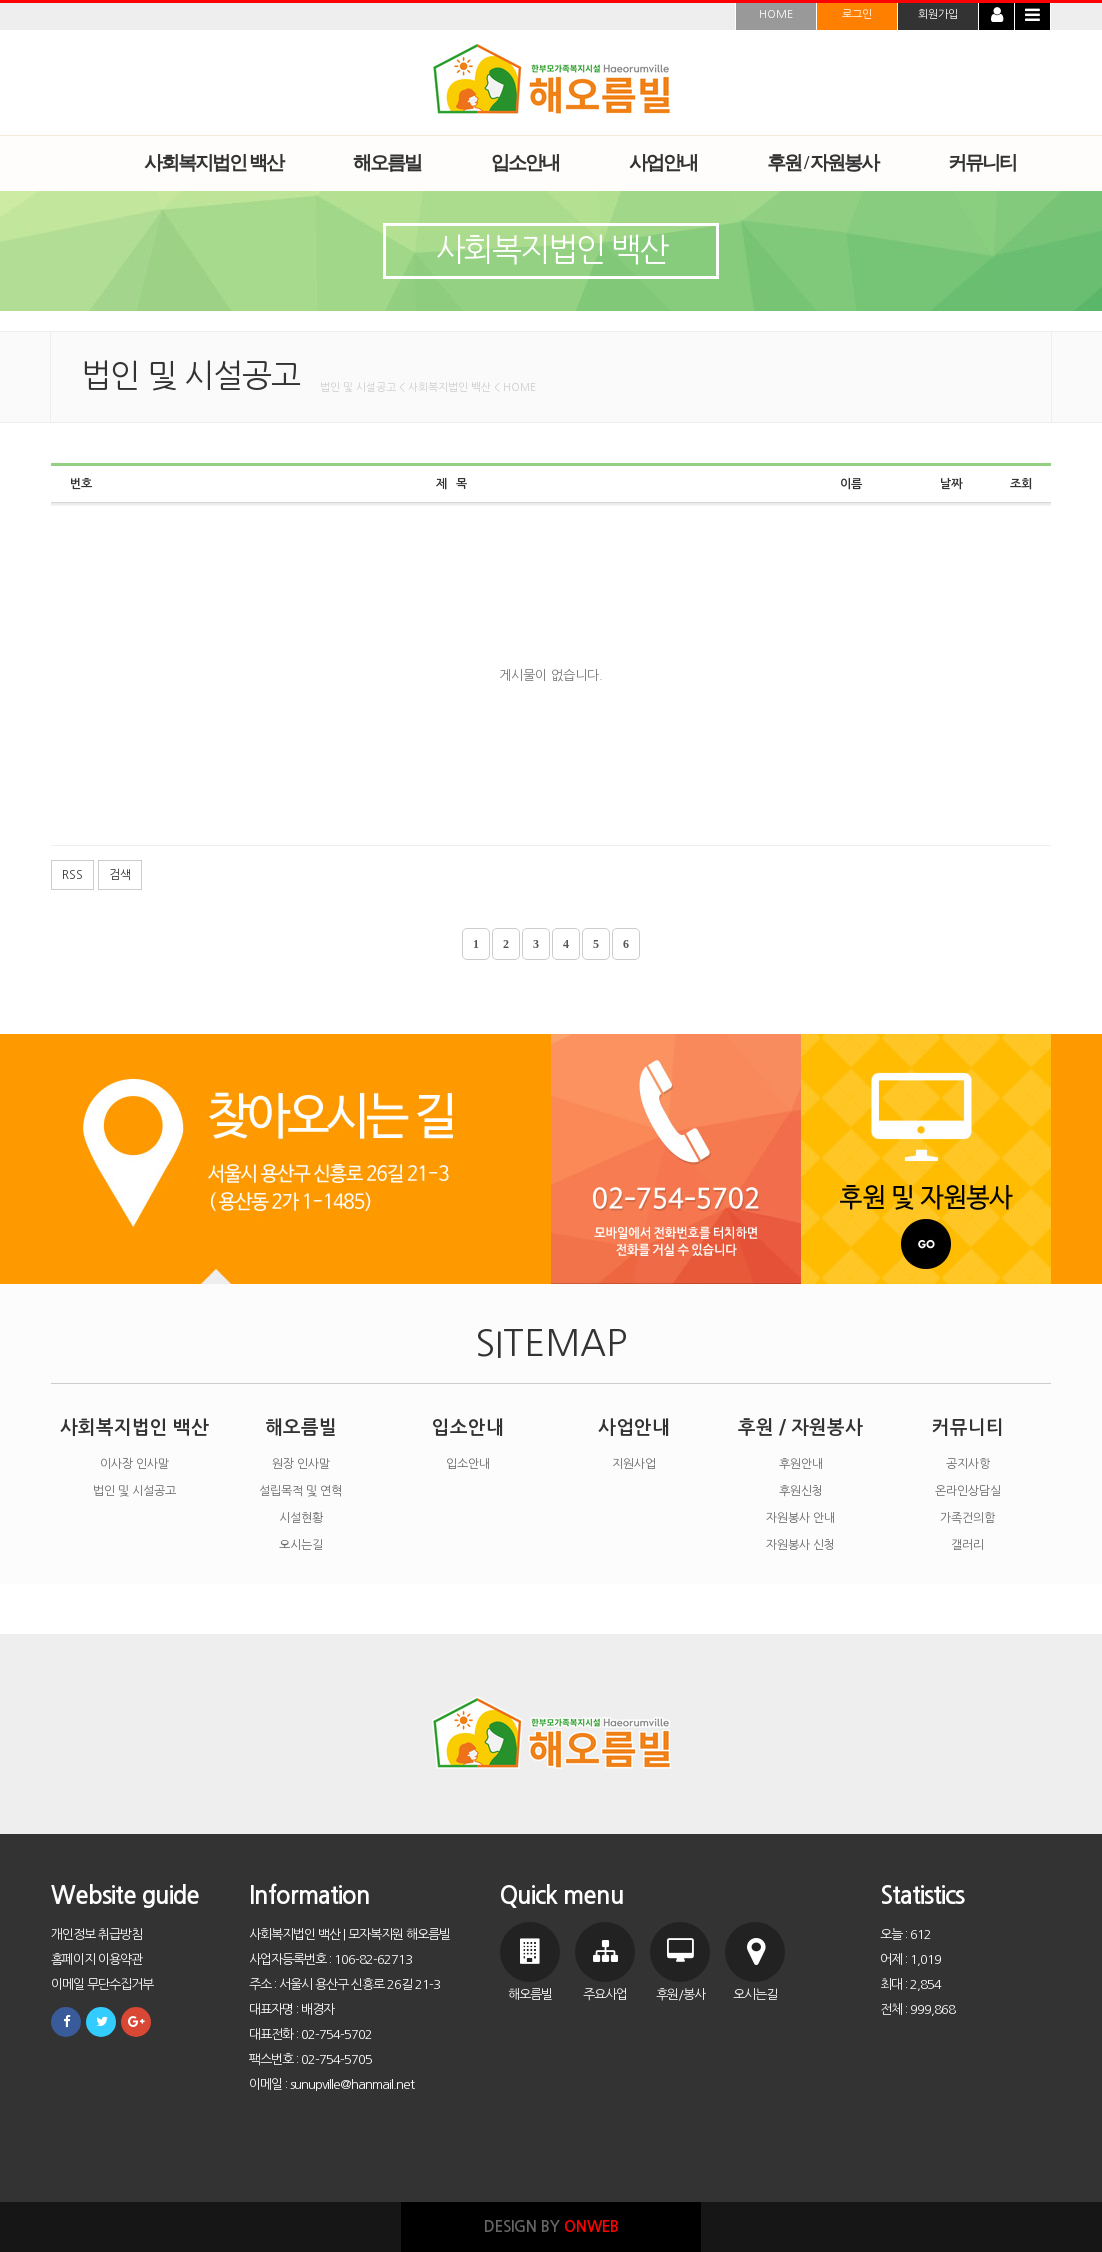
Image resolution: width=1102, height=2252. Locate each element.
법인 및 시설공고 (134, 1491)
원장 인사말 (301, 1464)
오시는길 (301, 1545)
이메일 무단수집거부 (102, 1984)
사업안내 (634, 1427)
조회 (1021, 484)
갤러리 (967, 1545)
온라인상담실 (968, 1491)
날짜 (951, 484)
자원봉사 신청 (800, 1545)
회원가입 (938, 14)
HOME (776, 14)
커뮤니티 (968, 1427)
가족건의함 (967, 1518)
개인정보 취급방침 (96, 1934)
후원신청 (801, 1491)
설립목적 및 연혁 (300, 1491)
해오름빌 (301, 1427)
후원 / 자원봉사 (800, 1427)
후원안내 (801, 1464)
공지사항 (968, 1464)
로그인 (857, 14)
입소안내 (468, 1427)
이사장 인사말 (134, 1464)
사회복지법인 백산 (134, 1427)
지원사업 (634, 1464)
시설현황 (301, 1518)
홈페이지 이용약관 (96, 1959)
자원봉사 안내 (800, 1518)
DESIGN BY (551, 2226)
